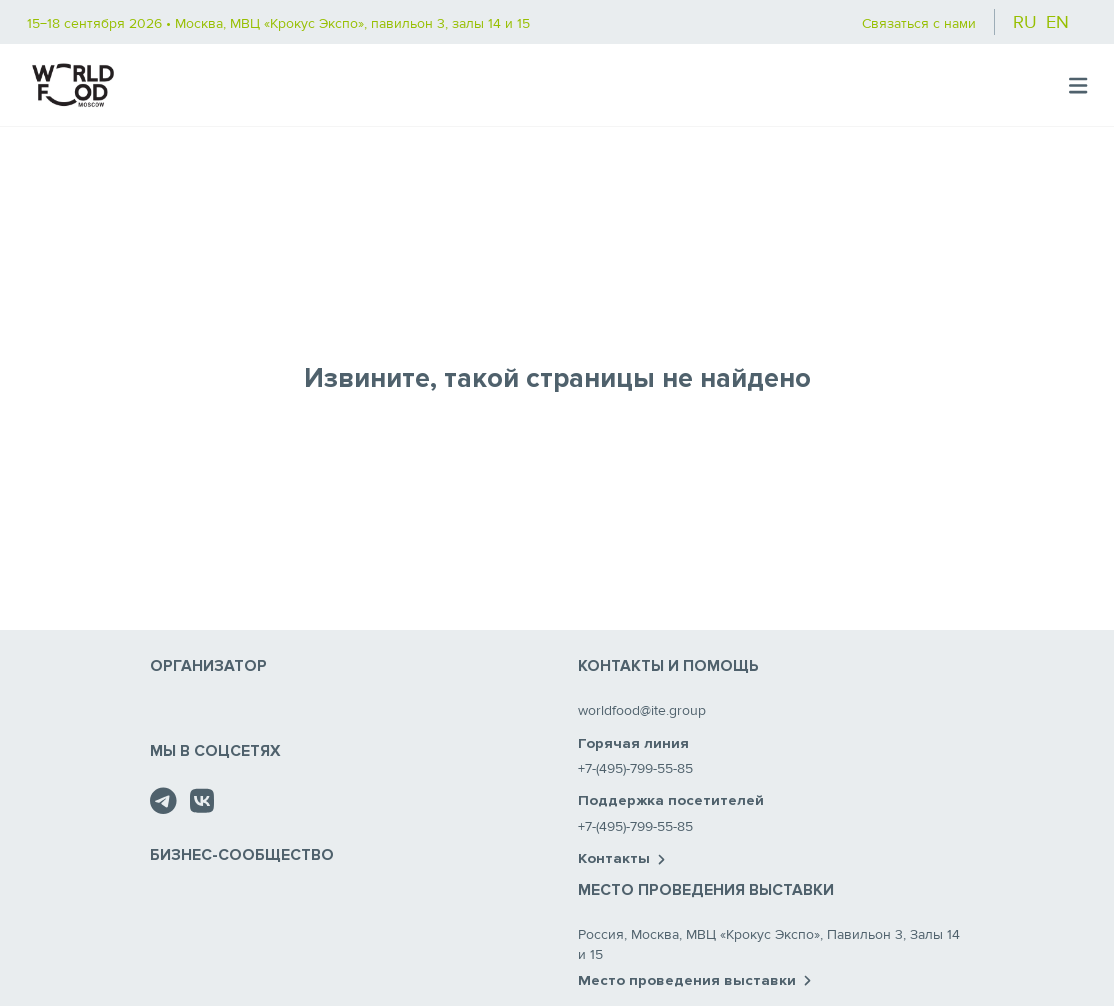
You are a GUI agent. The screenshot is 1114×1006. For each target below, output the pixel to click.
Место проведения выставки (694, 981)
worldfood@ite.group (642, 710)
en (1057, 22)
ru (1025, 22)
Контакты (621, 859)
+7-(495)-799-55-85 (635, 768)
